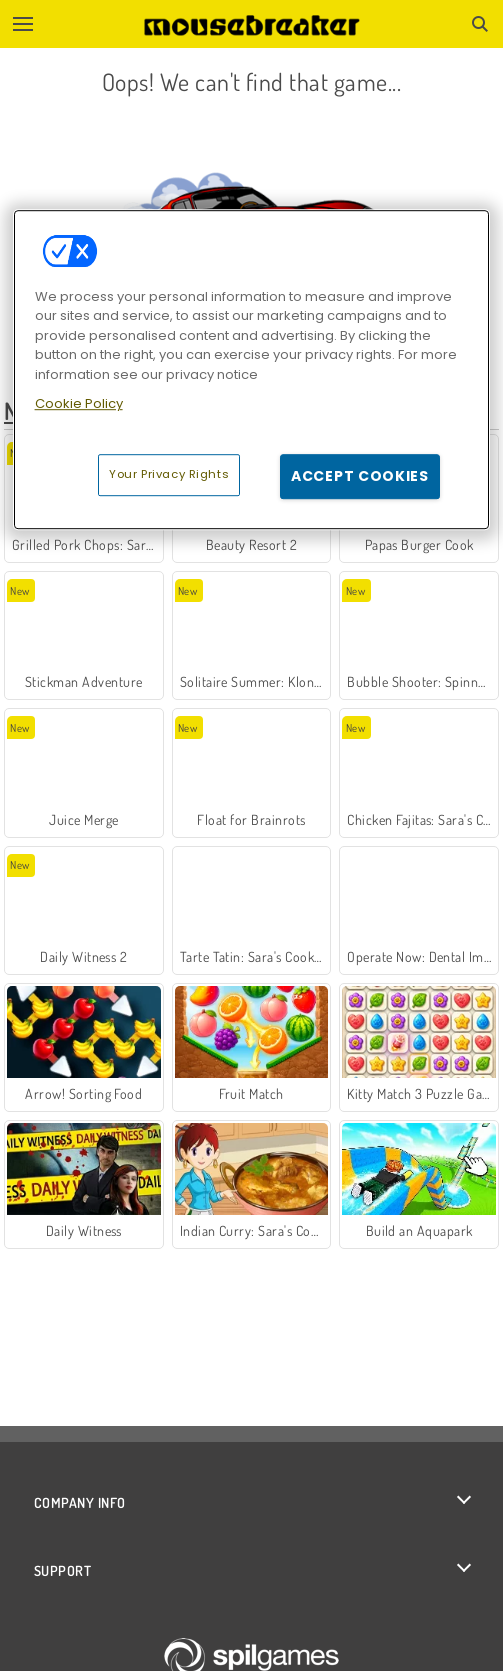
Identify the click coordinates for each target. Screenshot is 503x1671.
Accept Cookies (360, 476)
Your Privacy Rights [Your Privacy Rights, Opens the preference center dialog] (169, 474)
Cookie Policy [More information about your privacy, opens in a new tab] (79, 403)
